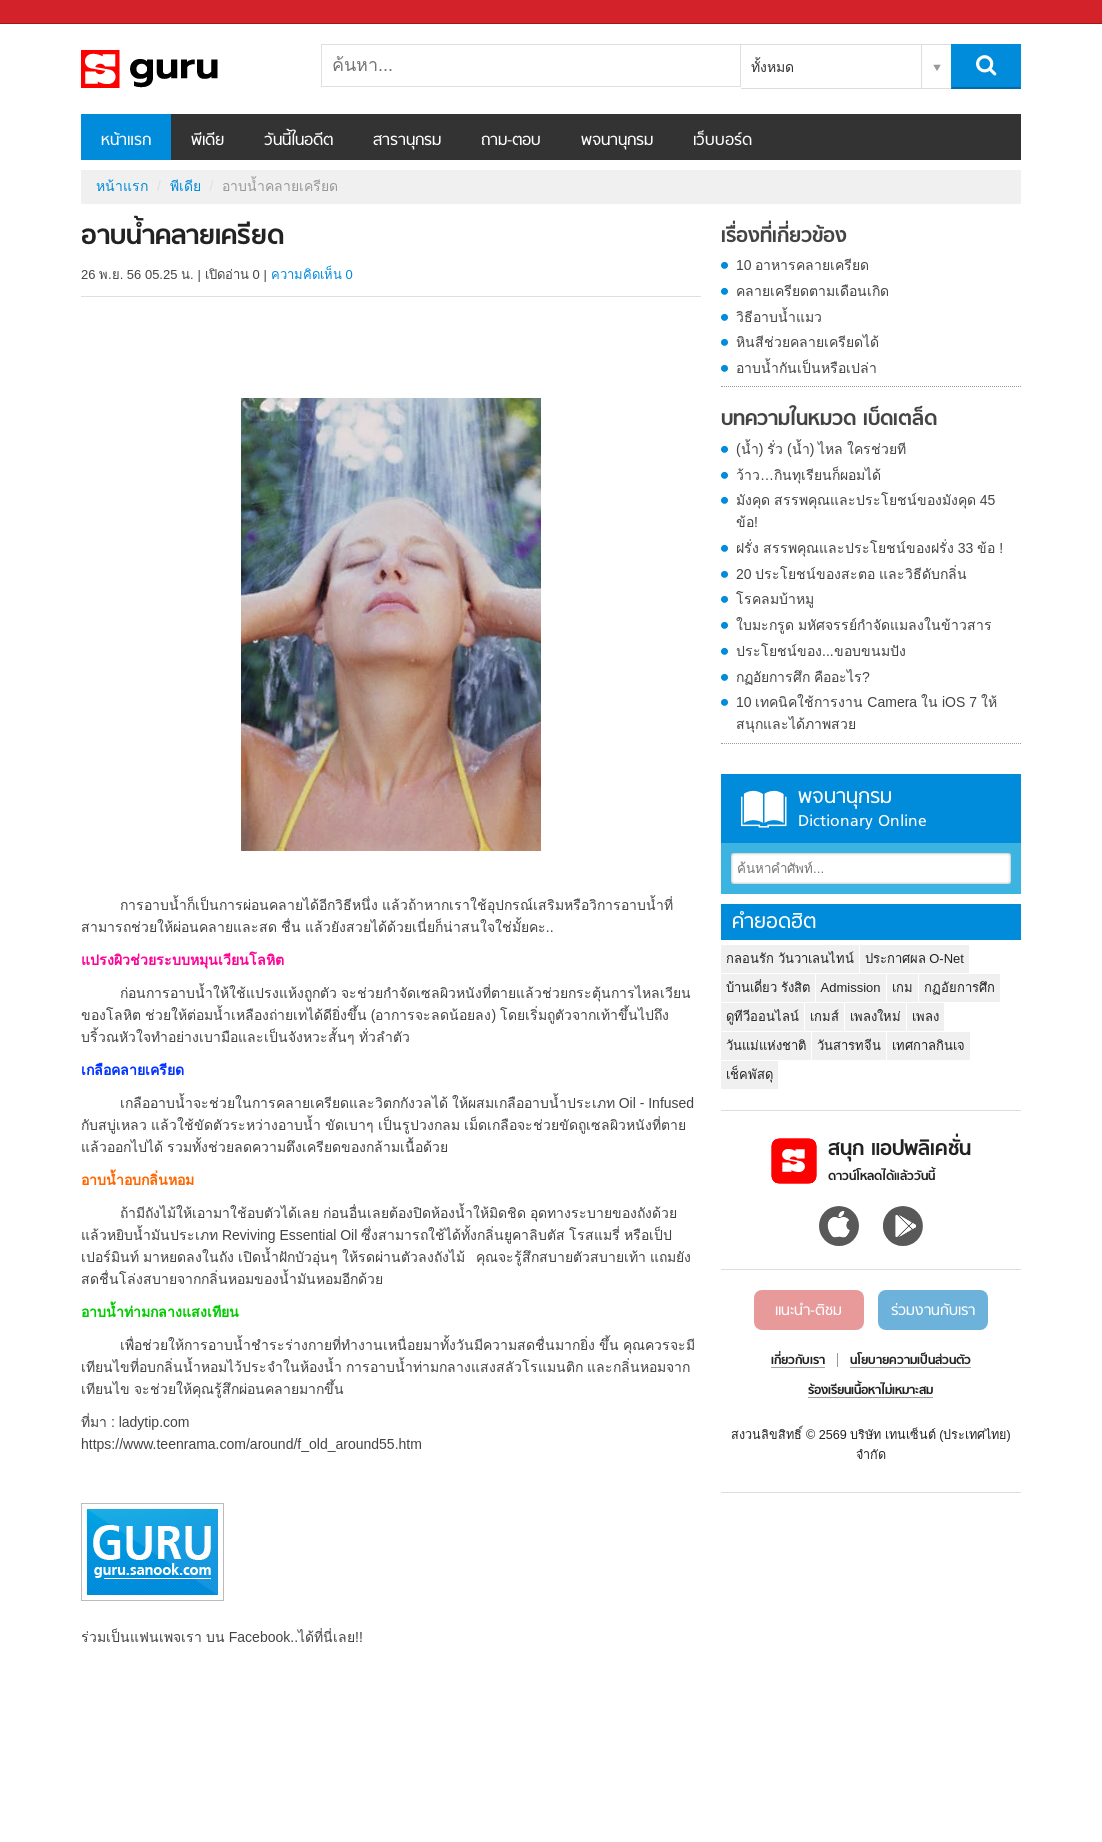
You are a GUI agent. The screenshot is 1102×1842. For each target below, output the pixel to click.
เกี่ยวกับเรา (798, 1361)
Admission (851, 987)
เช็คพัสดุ (749, 1074)
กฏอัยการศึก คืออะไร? (803, 677)
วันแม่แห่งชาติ (766, 1045)
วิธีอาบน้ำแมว (779, 317)
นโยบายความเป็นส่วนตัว (910, 1361)
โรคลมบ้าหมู (775, 599)
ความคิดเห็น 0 (312, 274)
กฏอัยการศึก (959, 987)
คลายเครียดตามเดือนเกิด (812, 291)
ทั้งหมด (772, 67)
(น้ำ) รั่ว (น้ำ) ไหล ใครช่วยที (821, 449)
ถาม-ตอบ (511, 141)
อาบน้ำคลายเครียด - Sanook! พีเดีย (186, 69)
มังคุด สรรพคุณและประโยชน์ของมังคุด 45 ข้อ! (865, 511)
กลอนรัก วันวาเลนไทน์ (790, 958)
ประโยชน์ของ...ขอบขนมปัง (821, 651)
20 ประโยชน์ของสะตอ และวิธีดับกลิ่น (851, 574)
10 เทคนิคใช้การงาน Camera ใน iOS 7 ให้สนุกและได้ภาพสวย (866, 713)
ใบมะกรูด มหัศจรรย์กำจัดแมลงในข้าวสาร (864, 625)
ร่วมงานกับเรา (933, 1311)
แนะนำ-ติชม (808, 1311)
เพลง (925, 1016)
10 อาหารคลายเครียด (802, 265)
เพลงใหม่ (875, 1016)
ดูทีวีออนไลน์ (762, 1016)
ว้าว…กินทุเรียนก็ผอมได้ (808, 475)
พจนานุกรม (617, 141)
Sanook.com (60, 12)
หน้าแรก (126, 141)
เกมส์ (824, 1016)
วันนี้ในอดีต (298, 141)
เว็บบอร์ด (722, 141)
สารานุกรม (407, 141)
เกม (902, 987)
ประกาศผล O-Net (914, 958)
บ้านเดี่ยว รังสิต (768, 987)
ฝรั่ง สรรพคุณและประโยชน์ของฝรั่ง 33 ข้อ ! (869, 548)
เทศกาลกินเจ (928, 1045)
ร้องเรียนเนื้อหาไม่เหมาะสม (870, 1391)
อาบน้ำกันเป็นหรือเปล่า (806, 368)
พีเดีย (207, 141)
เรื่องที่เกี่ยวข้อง (784, 237)
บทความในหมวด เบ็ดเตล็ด (829, 420)
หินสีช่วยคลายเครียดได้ (807, 342)
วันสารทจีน (849, 1045)
